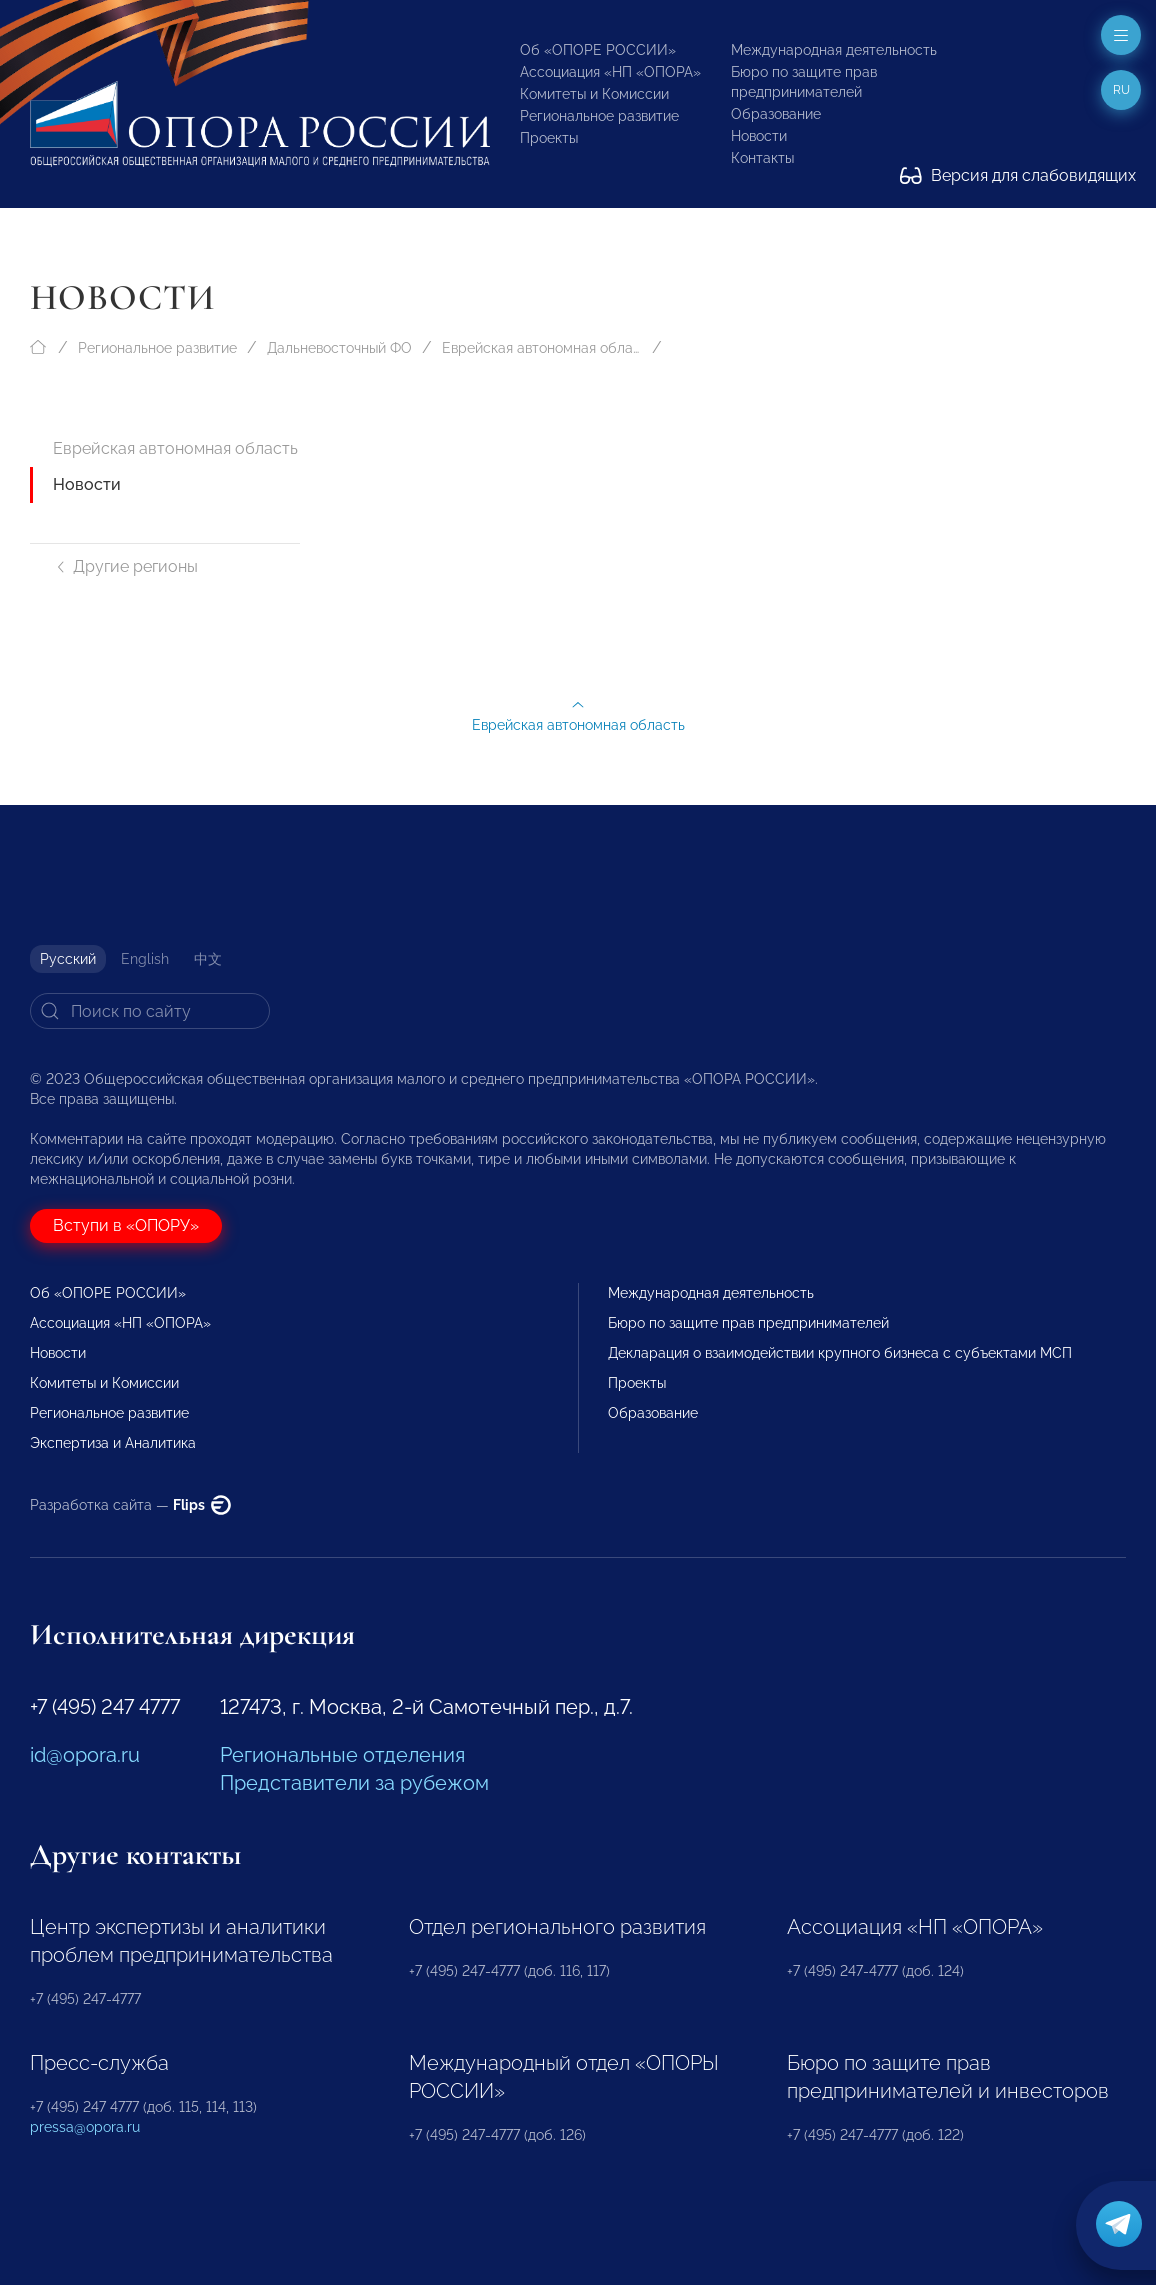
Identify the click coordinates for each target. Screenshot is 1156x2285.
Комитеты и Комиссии (594, 94)
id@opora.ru (85, 1755)
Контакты (762, 158)
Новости (759, 136)
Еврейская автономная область (542, 348)
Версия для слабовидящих (1018, 175)
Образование (776, 114)
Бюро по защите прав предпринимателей (748, 1323)
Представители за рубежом (354, 1783)
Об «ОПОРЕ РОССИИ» (598, 50)
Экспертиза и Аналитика (113, 1443)
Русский (68, 959)
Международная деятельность (834, 50)
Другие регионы (125, 566)
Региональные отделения (342, 1755)
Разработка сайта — (130, 1505)
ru (1121, 90)
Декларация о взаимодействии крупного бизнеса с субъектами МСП (840, 1353)
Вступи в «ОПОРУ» (126, 1225)
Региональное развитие (599, 116)
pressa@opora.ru (85, 2127)
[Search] (150, 1011)
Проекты (549, 138)
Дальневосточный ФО (339, 348)
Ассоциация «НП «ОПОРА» (610, 72)
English (145, 959)
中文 (208, 959)
